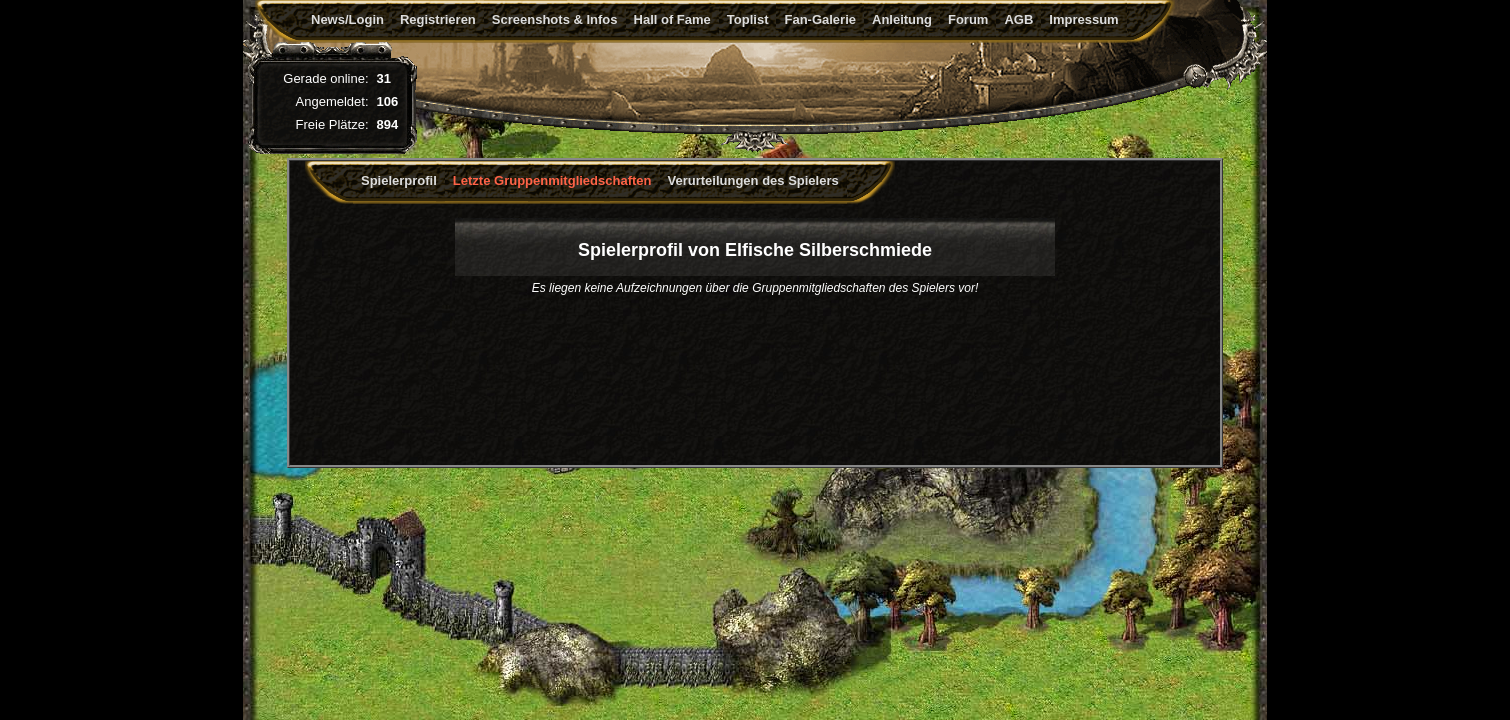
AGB (1018, 19)
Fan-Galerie (820, 19)
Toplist (748, 19)
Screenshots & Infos (555, 19)
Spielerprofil (399, 180)
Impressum (1083, 19)
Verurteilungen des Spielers (753, 180)
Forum (968, 19)
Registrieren (438, 19)
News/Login (347, 19)
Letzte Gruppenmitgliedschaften (552, 180)
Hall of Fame (672, 19)
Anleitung (902, 19)
